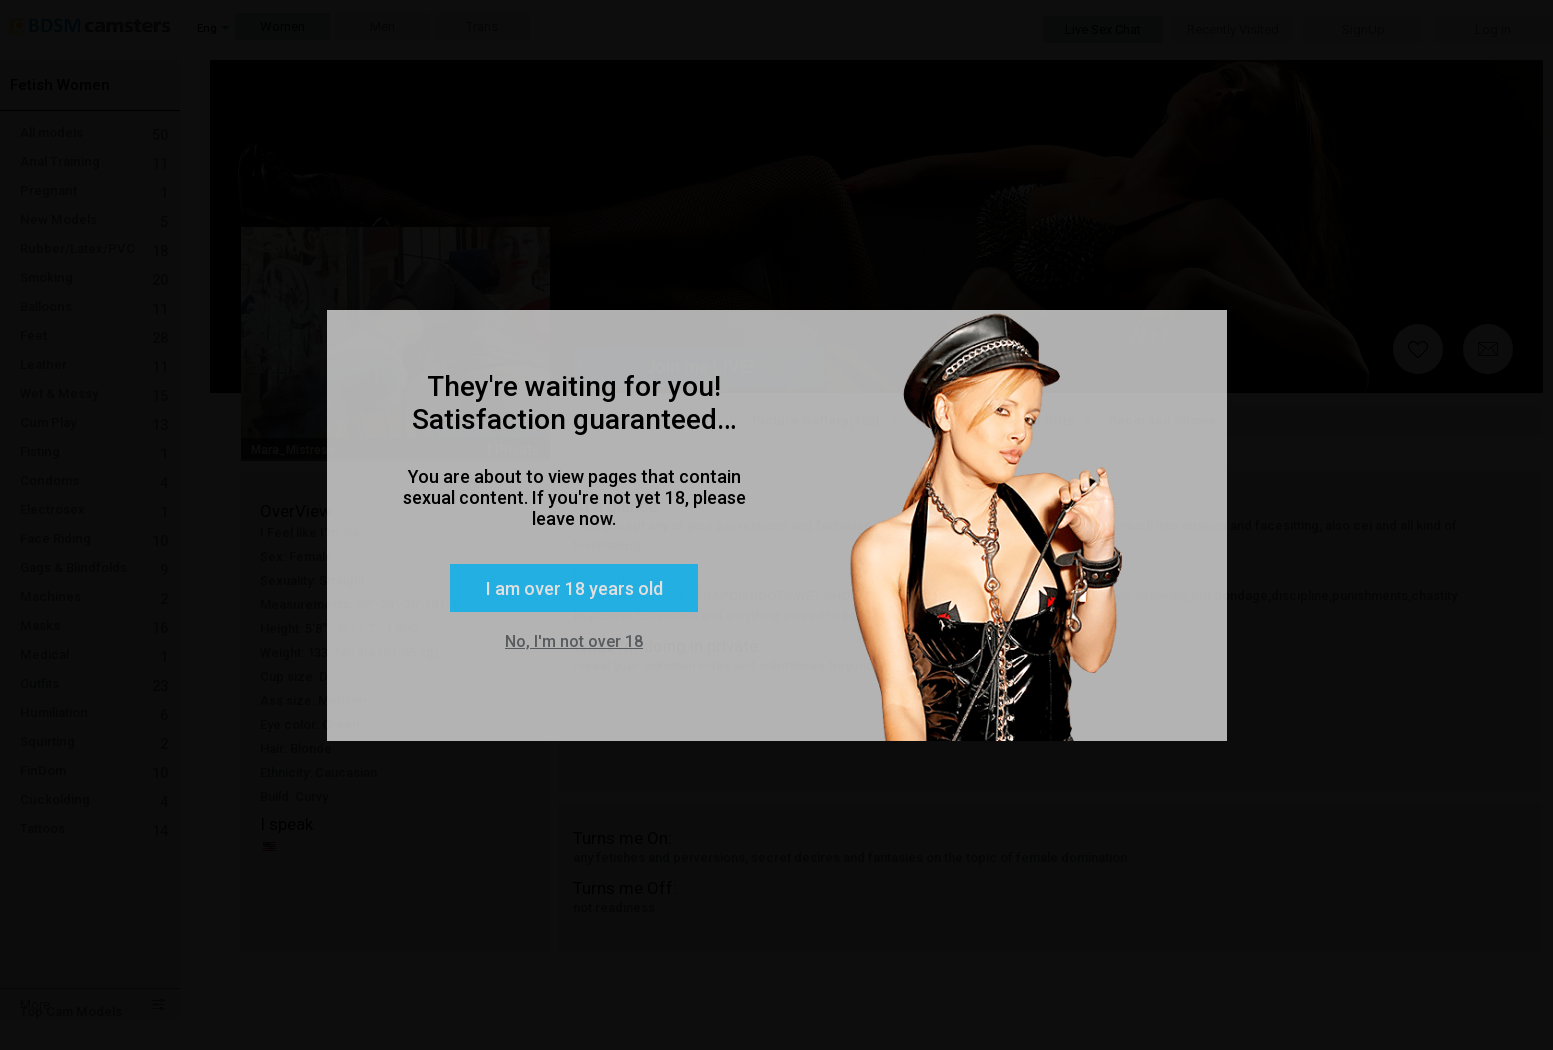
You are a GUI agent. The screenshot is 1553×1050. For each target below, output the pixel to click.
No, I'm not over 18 (574, 641)
